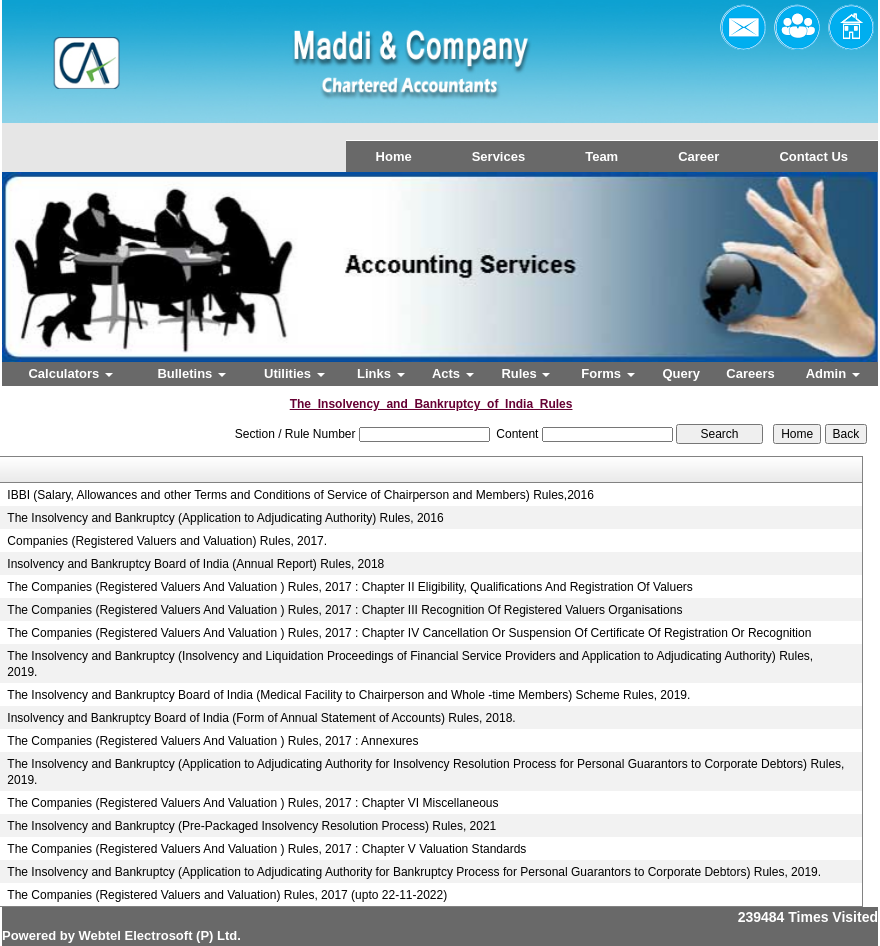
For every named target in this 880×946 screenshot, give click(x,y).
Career (698, 156)
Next (795, 284)
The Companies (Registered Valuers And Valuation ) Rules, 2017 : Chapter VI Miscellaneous (252, 803)
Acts (453, 373)
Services (499, 156)
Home (394, 156)
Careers (750, 373)
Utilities (294, 373)
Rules (525, 373)
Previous (76, 284)
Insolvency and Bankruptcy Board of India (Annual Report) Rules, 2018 (195, 564)
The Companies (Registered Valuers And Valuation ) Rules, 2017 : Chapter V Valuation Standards (266, 849)
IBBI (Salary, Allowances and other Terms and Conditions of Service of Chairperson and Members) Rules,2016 (300, 495)
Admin (833, 373)
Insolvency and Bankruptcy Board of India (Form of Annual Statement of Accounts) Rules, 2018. (261, 718)
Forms (607, 373)
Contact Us (813, 156)
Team (601, 156)
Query (681, 373)
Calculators (70, 373)
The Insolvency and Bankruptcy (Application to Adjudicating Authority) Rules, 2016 (225, 518)
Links (381, 373)
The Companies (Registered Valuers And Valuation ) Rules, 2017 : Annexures (212, 741)
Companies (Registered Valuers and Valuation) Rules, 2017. (167, 541)
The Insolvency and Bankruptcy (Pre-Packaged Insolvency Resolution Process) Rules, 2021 (251, 826)
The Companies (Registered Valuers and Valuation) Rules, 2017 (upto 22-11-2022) (227, 895)
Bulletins (191, 373)
